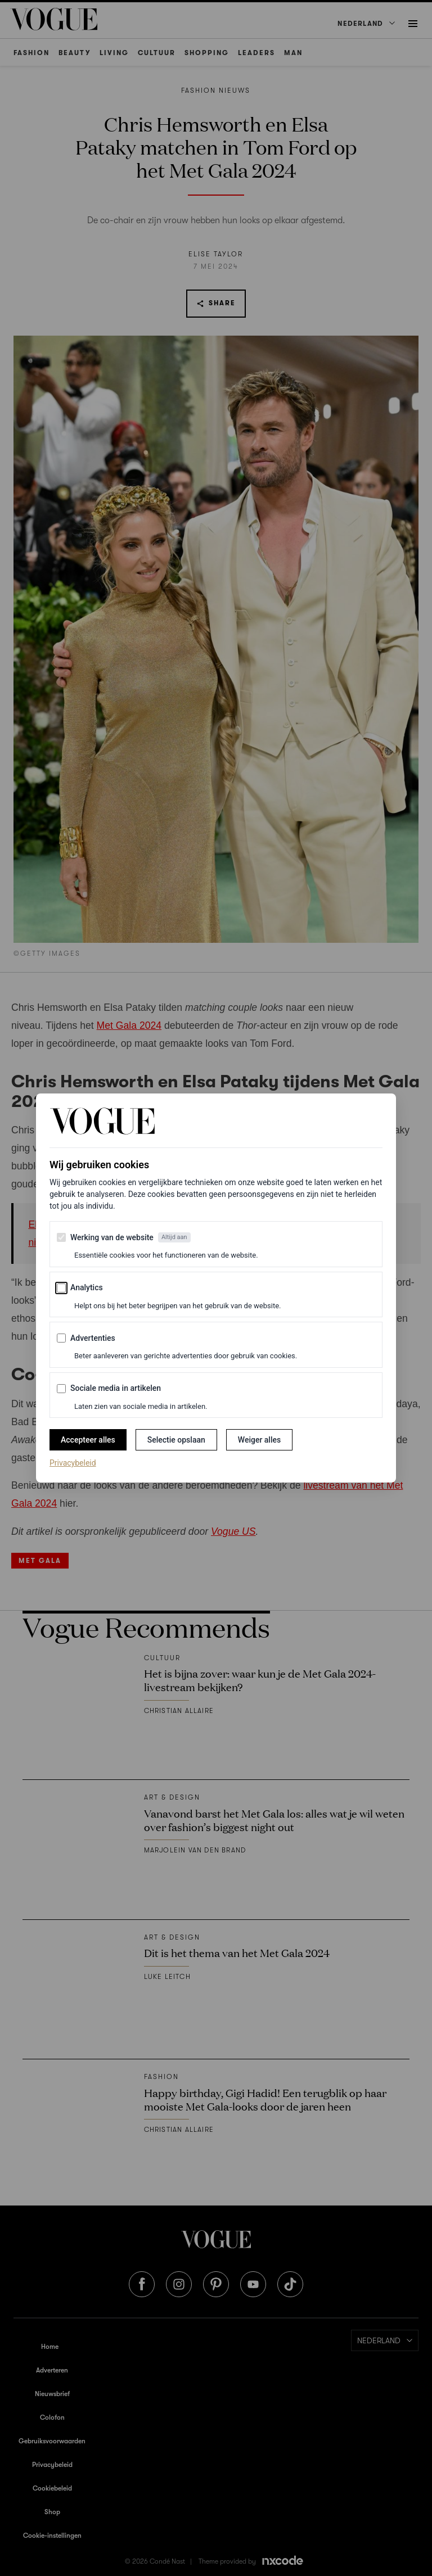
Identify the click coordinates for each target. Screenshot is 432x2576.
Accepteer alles (88, 1439)
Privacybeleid (73, 1462)
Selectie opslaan (176, 1439)
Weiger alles (259, 1439)
